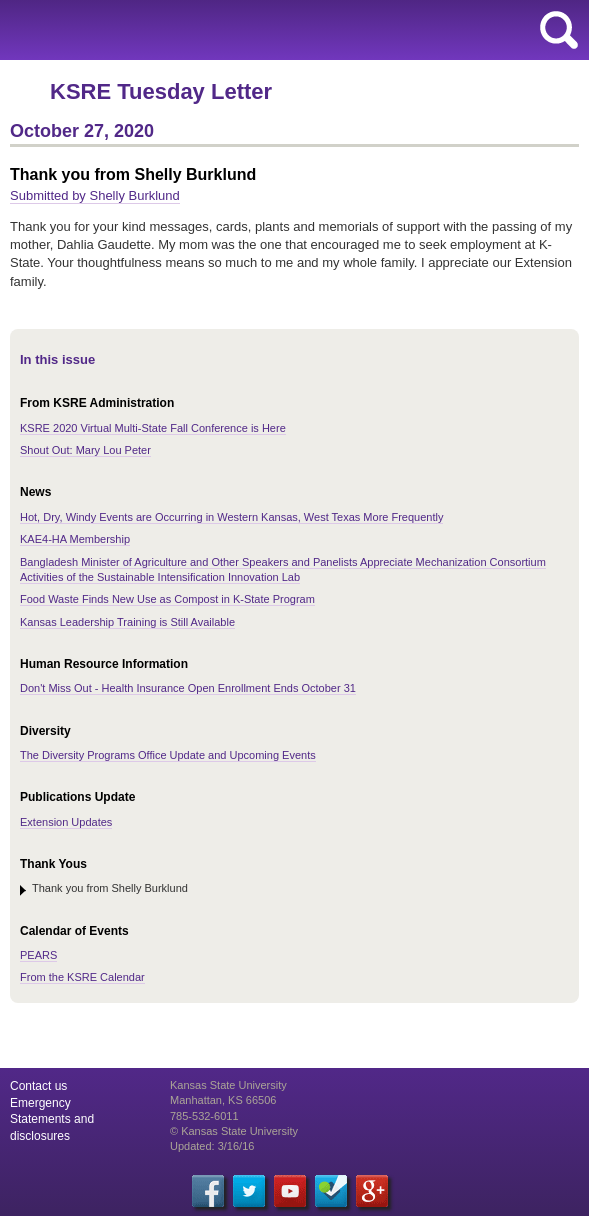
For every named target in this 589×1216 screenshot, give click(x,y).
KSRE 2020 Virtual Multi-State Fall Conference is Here (153, 428)
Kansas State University (182, 30)
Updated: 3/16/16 (212, 1146)
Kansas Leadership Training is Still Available (127, 622)
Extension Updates (66, 822)
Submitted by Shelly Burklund (95, 195)
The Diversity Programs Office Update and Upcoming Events (168, 755)
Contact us (38, 1086)
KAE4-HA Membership (75, 539)
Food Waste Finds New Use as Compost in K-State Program (167, 599)
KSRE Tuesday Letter (161, 91)
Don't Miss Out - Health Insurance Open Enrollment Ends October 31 (188, 688)
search (559, 30)
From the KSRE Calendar (82, 977)
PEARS (38, 955)
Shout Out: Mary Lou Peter (85, 450)
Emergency (40, 1103)
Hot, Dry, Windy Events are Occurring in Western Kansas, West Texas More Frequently (231, 517)
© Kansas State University (234, 1131)
